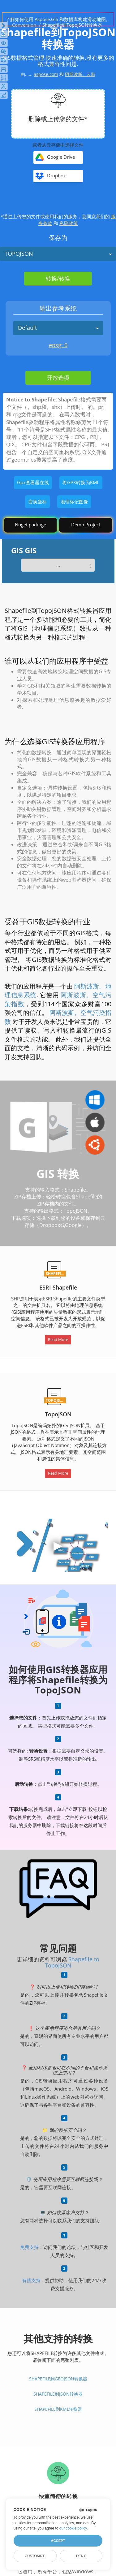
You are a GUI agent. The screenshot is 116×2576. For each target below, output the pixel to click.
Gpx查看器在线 (33, 482)
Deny (81, 2556)
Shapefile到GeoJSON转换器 (58, 2379)
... (58, 565)
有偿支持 (31, 2280)
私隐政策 (68, 223)
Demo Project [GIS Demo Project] (85, 524)
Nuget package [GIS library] (30, 524)
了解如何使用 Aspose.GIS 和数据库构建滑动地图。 (58, 19)
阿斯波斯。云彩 (80, 74)
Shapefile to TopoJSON (72, 1962)
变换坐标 (37, 501)
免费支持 (29, 2247)
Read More (58, 1339)
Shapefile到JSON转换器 (58, 2394)
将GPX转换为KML (80, 482)
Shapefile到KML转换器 (58, 2409)
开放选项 (58, 377)
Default (27, 327)
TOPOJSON (19, 253)
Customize (35, 2556)
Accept (58, 2541)
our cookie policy (73, 2528)
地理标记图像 (74, 501)
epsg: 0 (58, 345)
